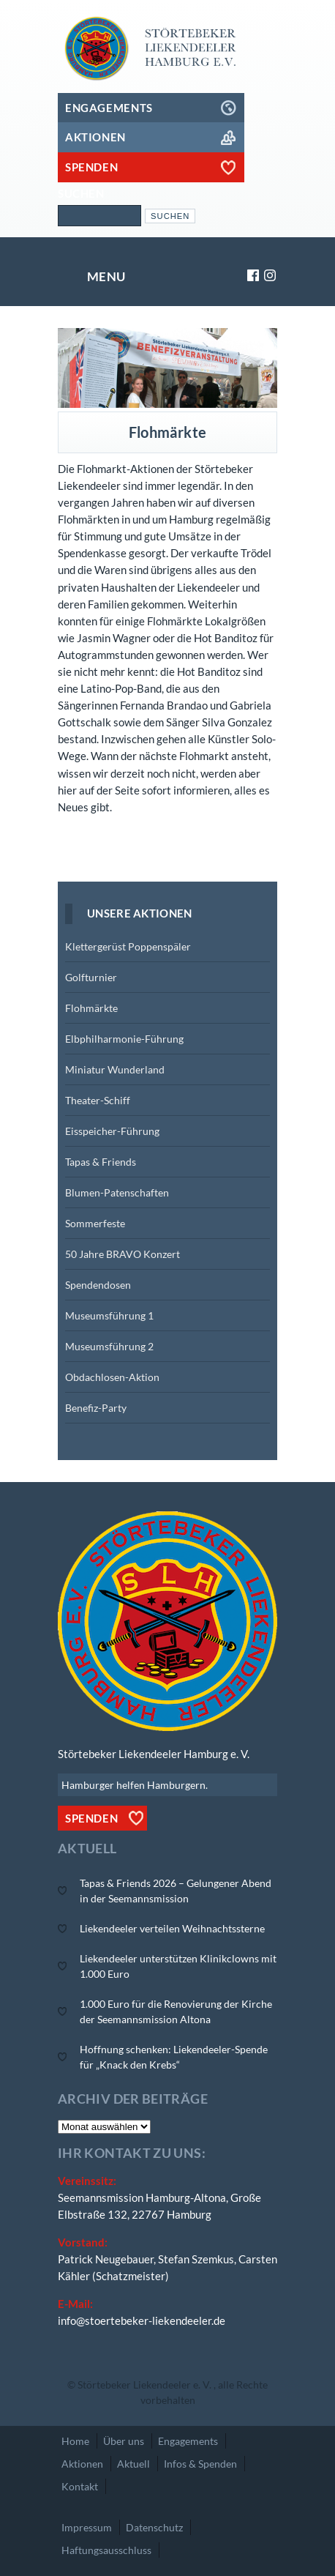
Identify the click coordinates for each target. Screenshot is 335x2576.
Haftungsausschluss (106, 2550)
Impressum (86, 2527)
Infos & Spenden (200, 2463)
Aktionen (82, 2463)
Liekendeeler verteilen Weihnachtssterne (172, 1928)
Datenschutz (154, 2527)
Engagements (188, 2441)
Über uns (123, 2441)
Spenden (91, 1818)
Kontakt (79, 2486)
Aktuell (133, 2463)
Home (75, 2441)
